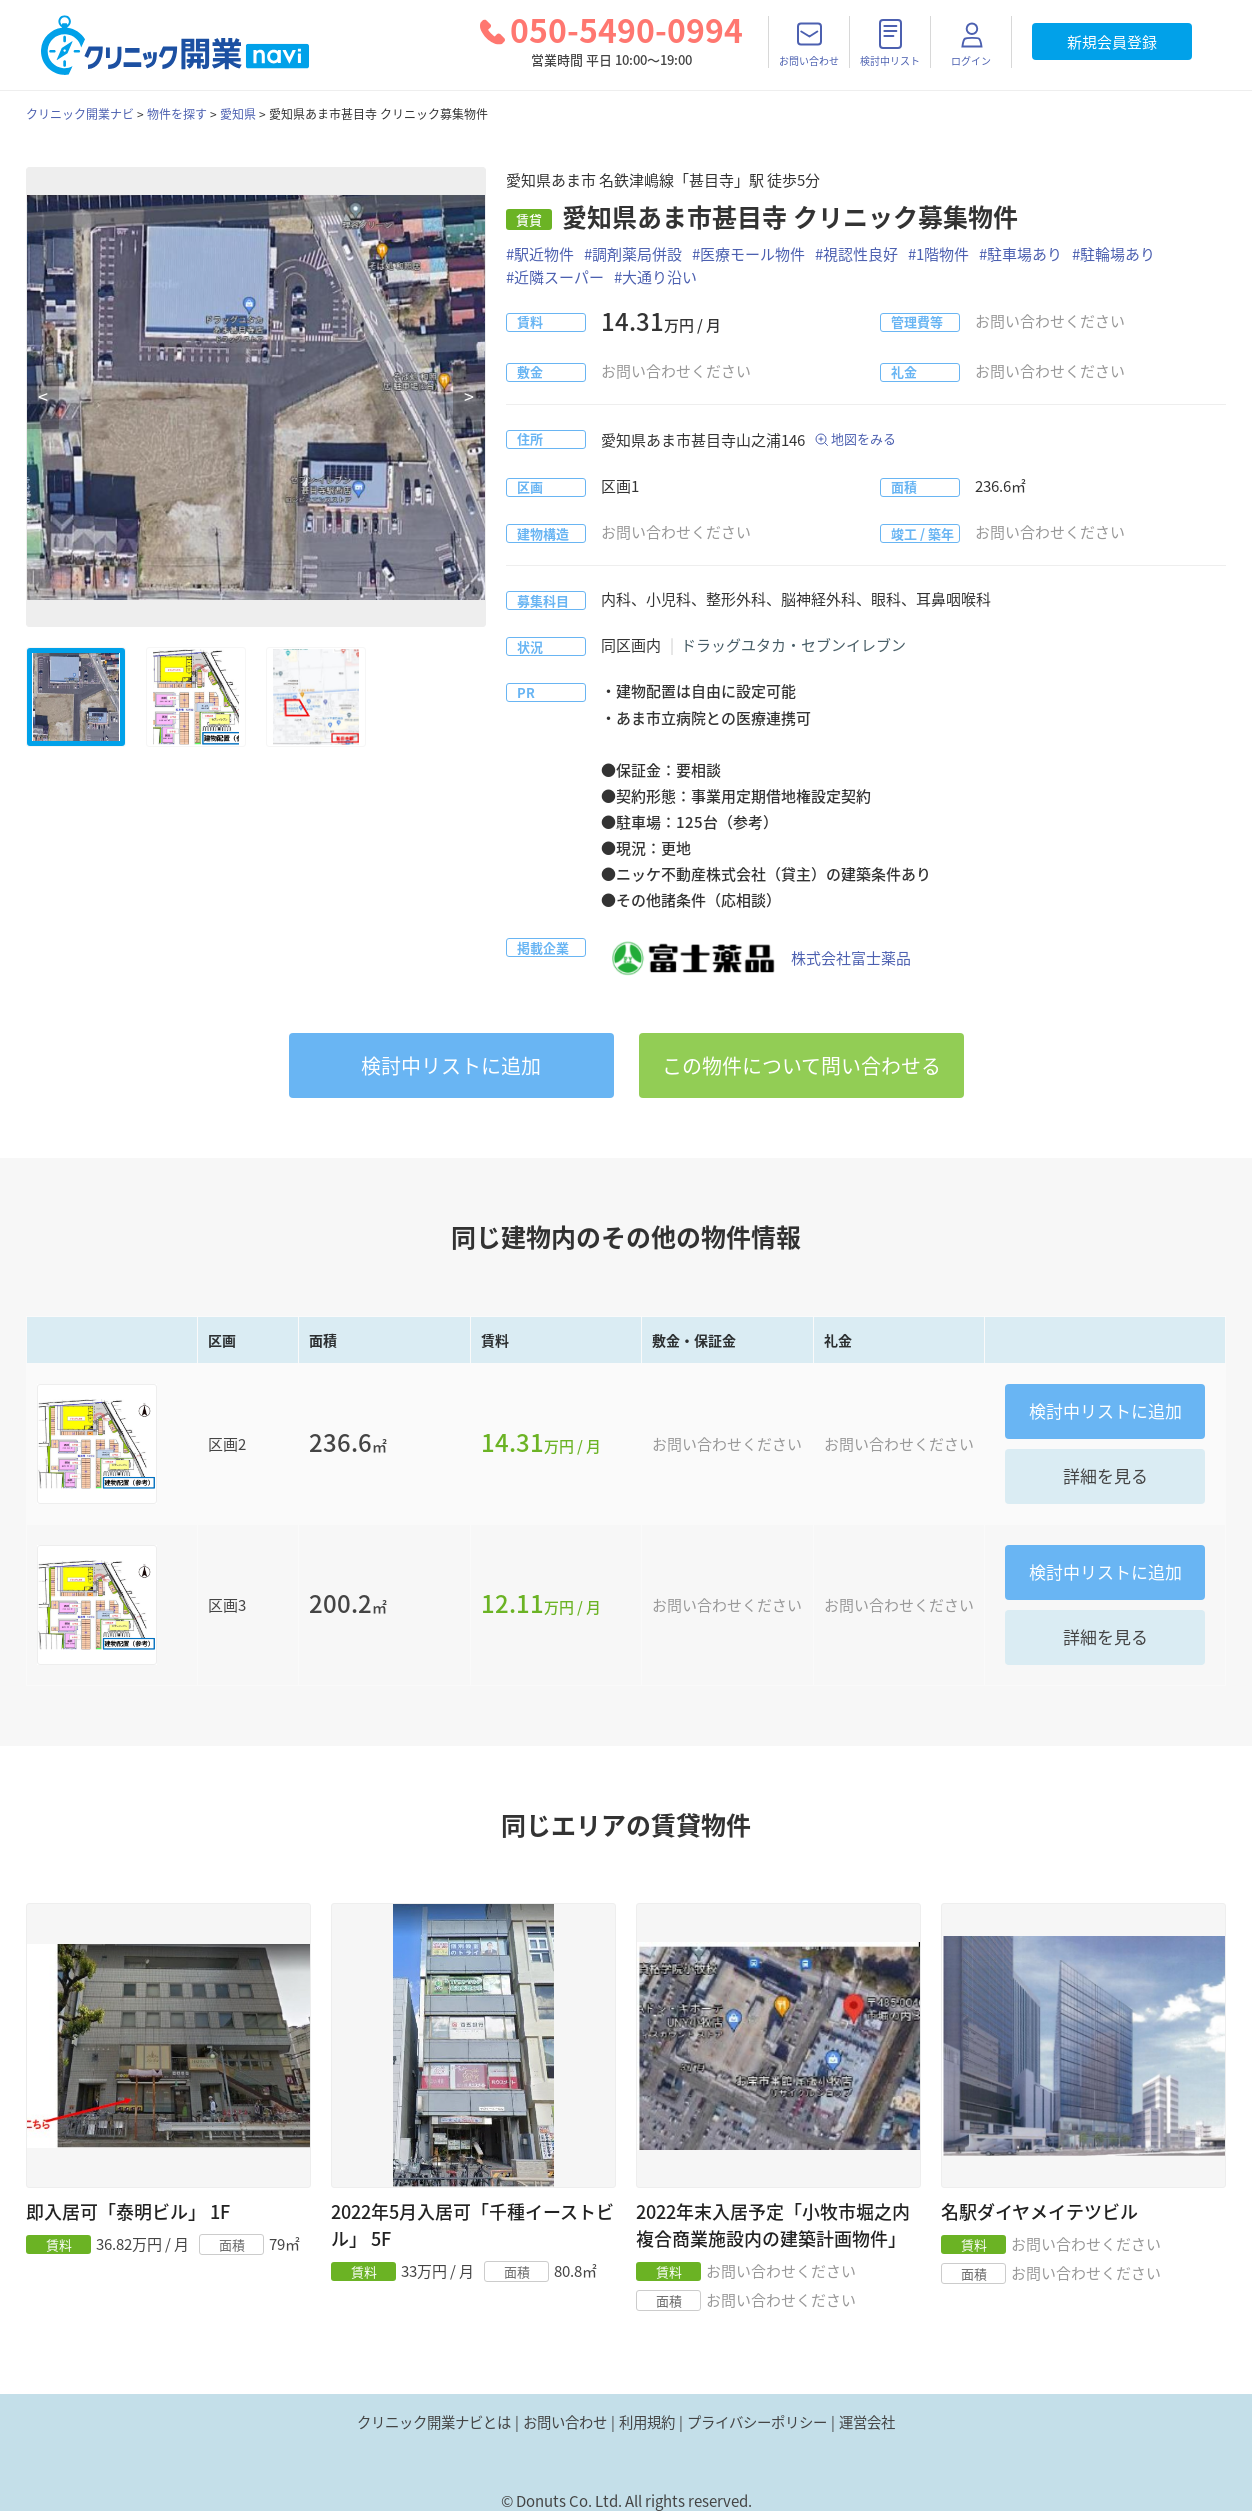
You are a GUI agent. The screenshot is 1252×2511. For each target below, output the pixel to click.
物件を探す (177, 114)
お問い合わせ (565, 2422)
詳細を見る (1105, 1475)
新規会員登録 (1112, 42)
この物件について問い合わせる (801, 1065)
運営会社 (867, 2422)
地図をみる (863, 438)
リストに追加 (451, 1065)
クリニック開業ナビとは (434, 2422)
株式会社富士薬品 (756, 958)
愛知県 (238, 114)
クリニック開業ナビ (80, 114)
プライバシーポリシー (757, 2422)
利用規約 (647, 2422)
